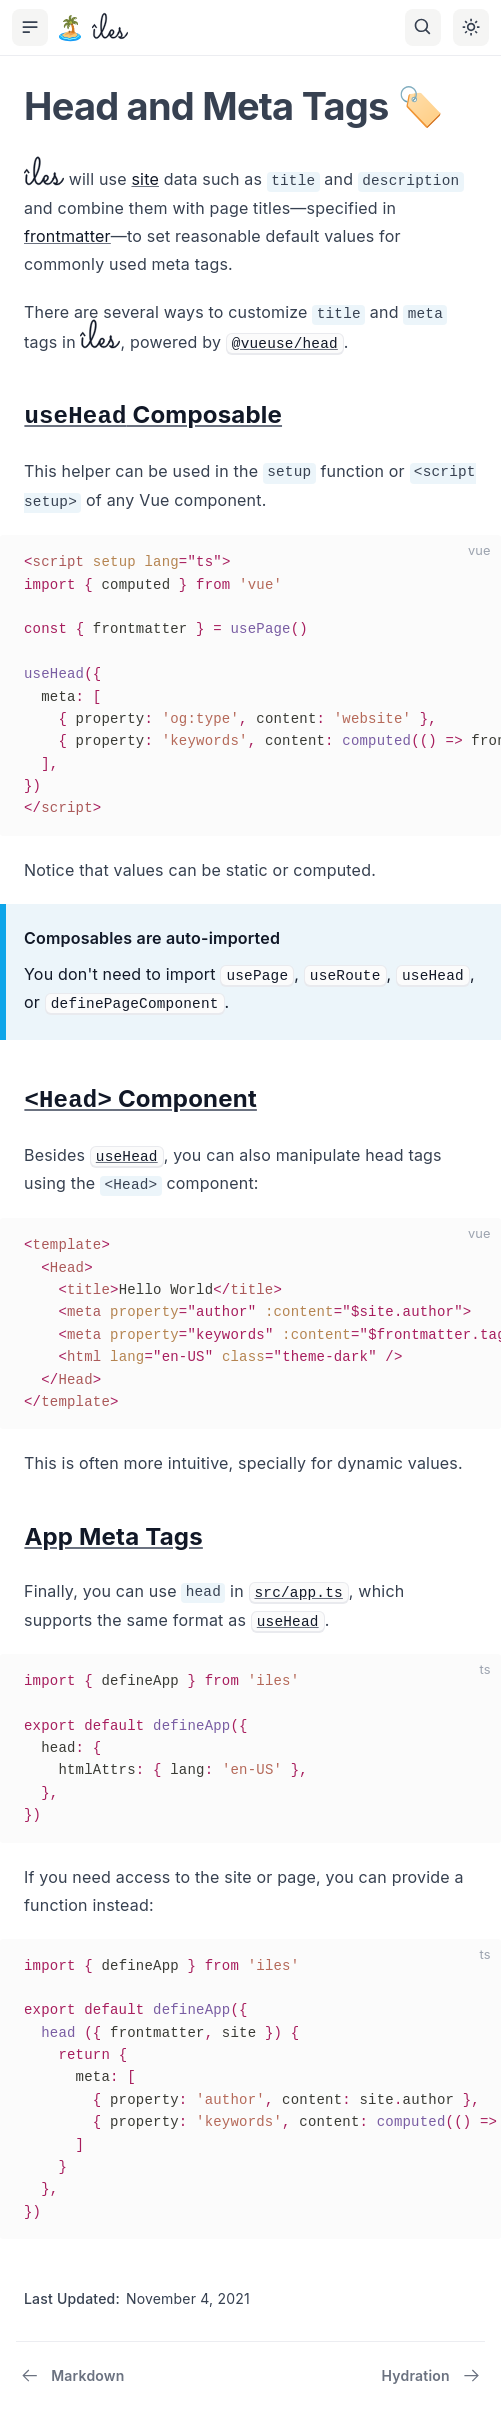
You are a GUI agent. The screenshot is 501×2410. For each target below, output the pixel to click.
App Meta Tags (113, 1536)
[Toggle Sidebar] (30, 27)
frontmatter (67, 236)
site (145, 179)
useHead (127, 1157)
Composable (153, 414)
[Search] (423, 27)
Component (140, 1098)
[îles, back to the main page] (92, 28)
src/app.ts (299, 1593)
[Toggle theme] (471, 27)
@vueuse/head (285, 344)
